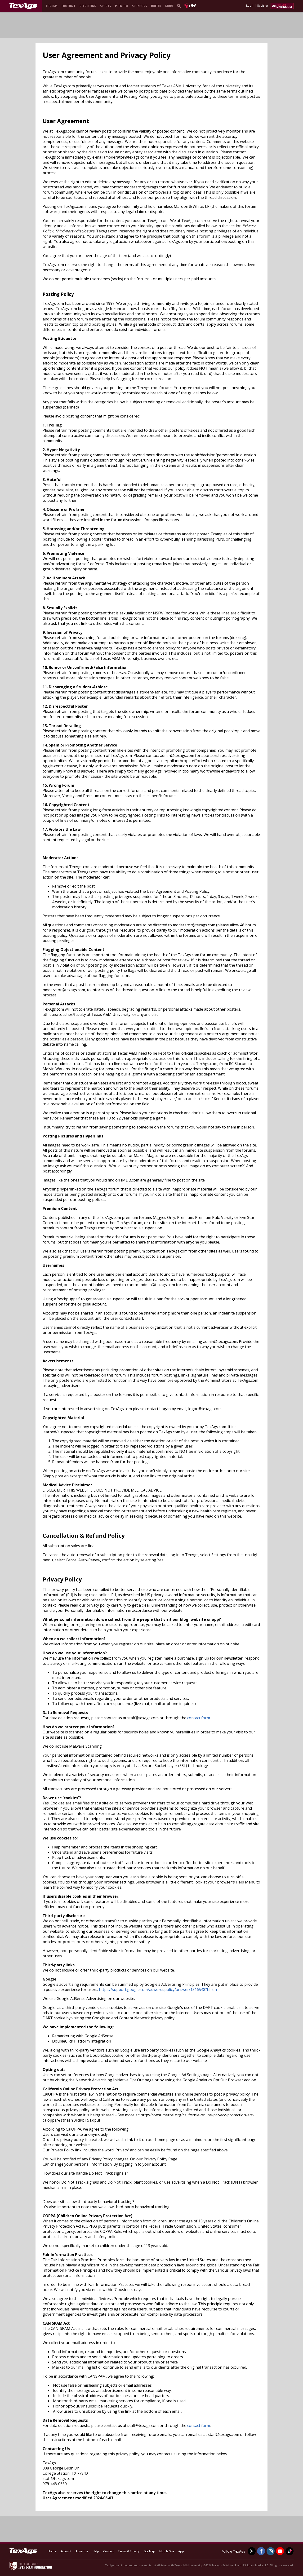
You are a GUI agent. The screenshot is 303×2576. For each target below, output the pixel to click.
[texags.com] (23, 6)
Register (262, 6)
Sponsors (139, 6)
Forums (52, 6)
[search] (180, 5)
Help (96, 2551)
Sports (105, 6)
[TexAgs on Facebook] (261, 2551)
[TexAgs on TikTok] (289, 2551)
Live (192, 6)
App (181, 2551)
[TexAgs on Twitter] (252, 2551)
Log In (250, 6)
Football (69, 6)
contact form (198, 1717)
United (156, 6)
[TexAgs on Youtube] (280, 2551)
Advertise (82, 2551)
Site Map (149, 2551)
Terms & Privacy (128, 2551)
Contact (108, 2551)
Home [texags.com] (52, 2551)
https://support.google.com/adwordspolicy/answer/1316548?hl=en (158, 1989)
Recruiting (88, 6)
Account (65, 2551)
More (169, 6)
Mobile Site (166, 2551)
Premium (121, 6)
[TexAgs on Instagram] (271, 2551)
